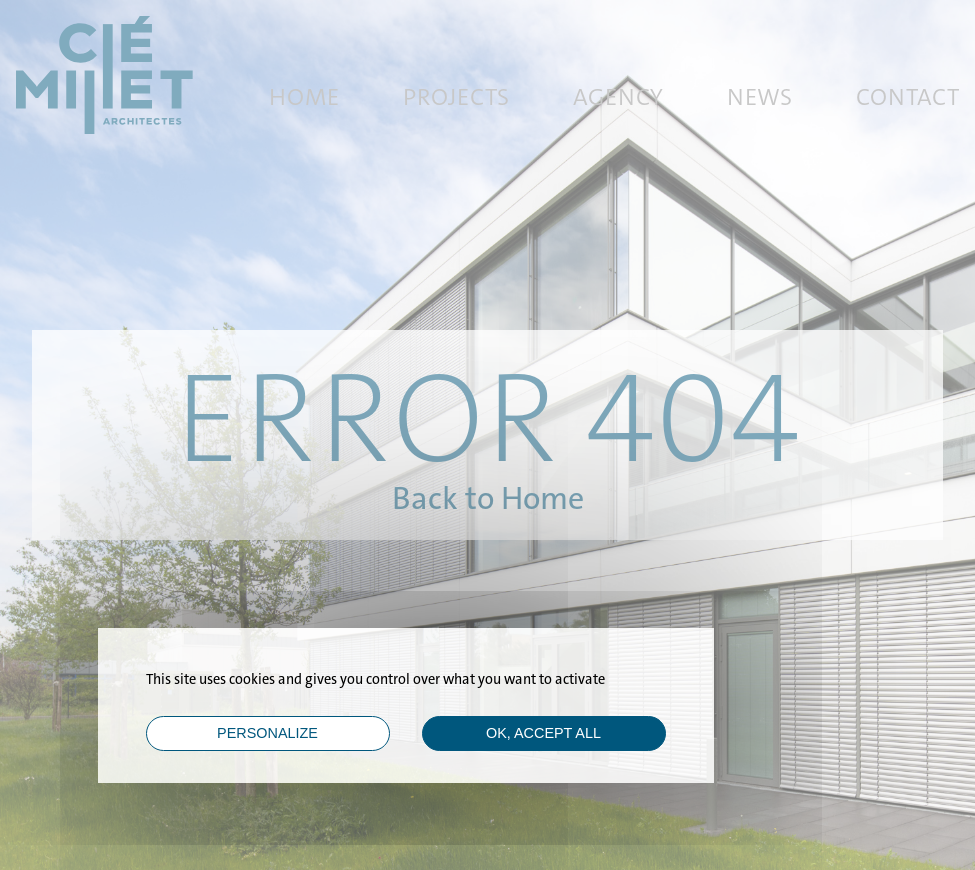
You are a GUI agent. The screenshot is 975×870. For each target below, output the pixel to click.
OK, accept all (543, 733)
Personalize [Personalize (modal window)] (267, 733)
